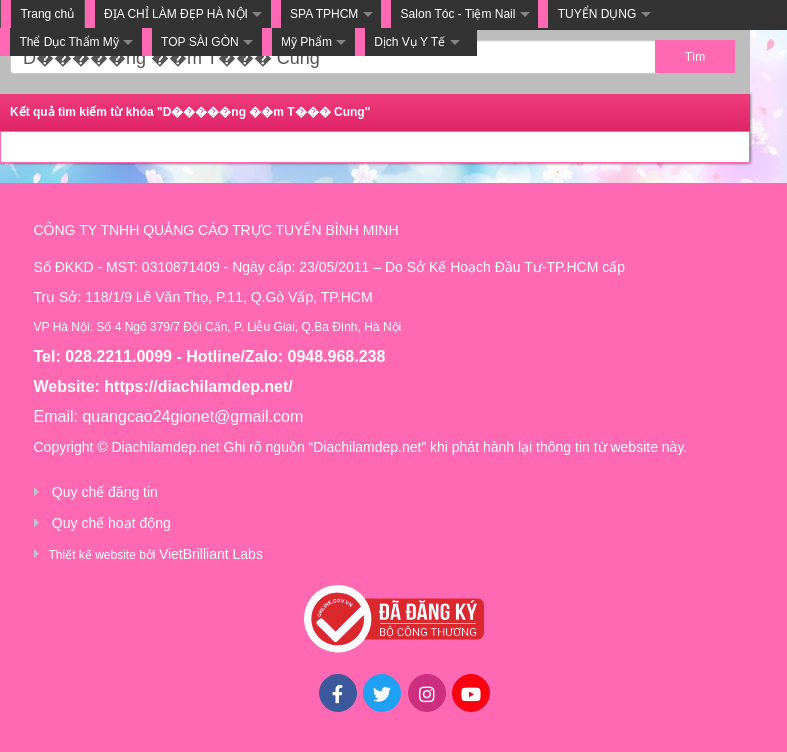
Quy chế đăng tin (105, 492)
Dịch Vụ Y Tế (409, 42)
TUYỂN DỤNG (597, 14)
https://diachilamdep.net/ (198, 386)
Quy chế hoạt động (111, 523)
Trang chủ (47, 14)
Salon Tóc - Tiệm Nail (458, 14)
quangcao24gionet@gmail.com (192, 416)
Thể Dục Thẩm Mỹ (68, 42)
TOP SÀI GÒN (200, 42)
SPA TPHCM (324, 14)
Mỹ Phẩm (306, 42)
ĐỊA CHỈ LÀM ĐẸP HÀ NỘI (176, 14)
